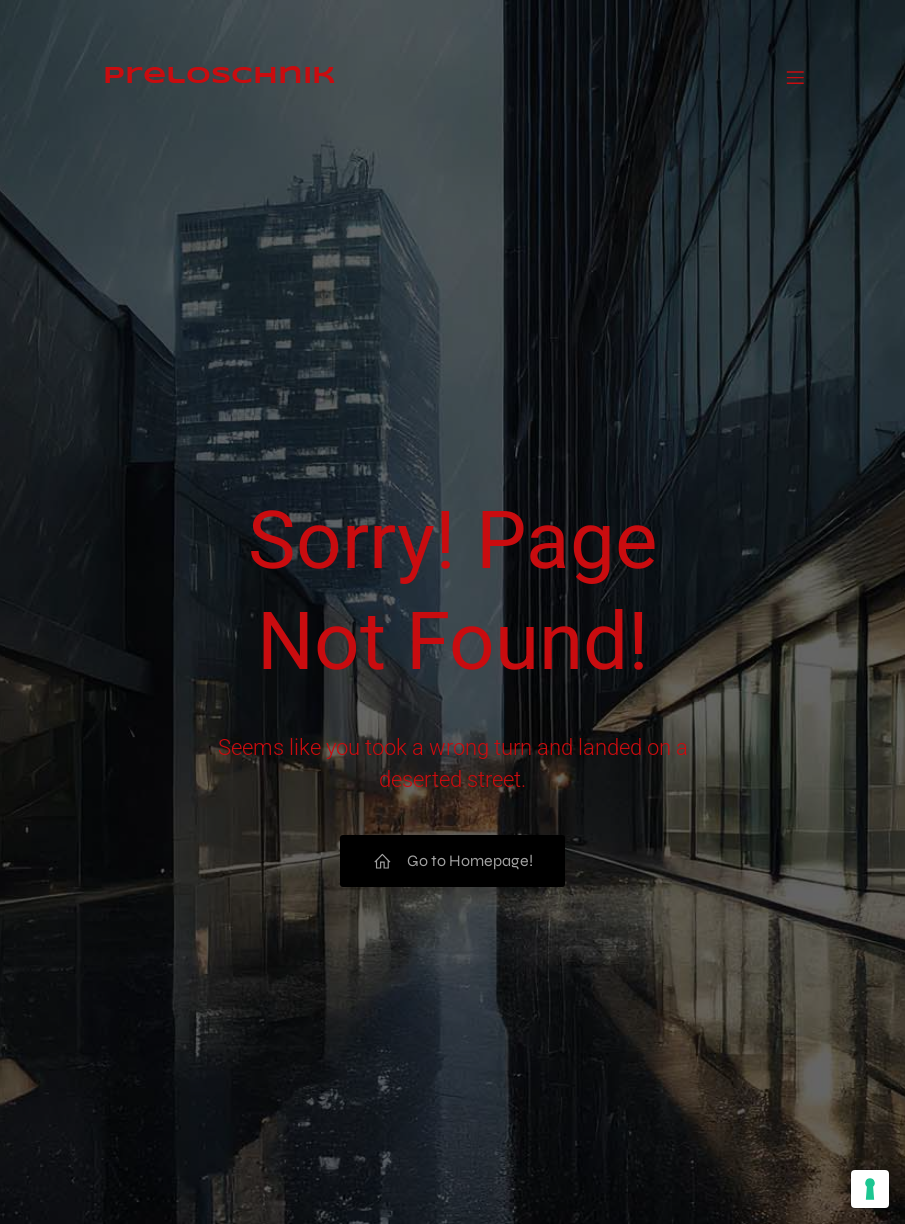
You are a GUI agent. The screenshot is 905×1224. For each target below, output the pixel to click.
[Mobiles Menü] (796, 62)
